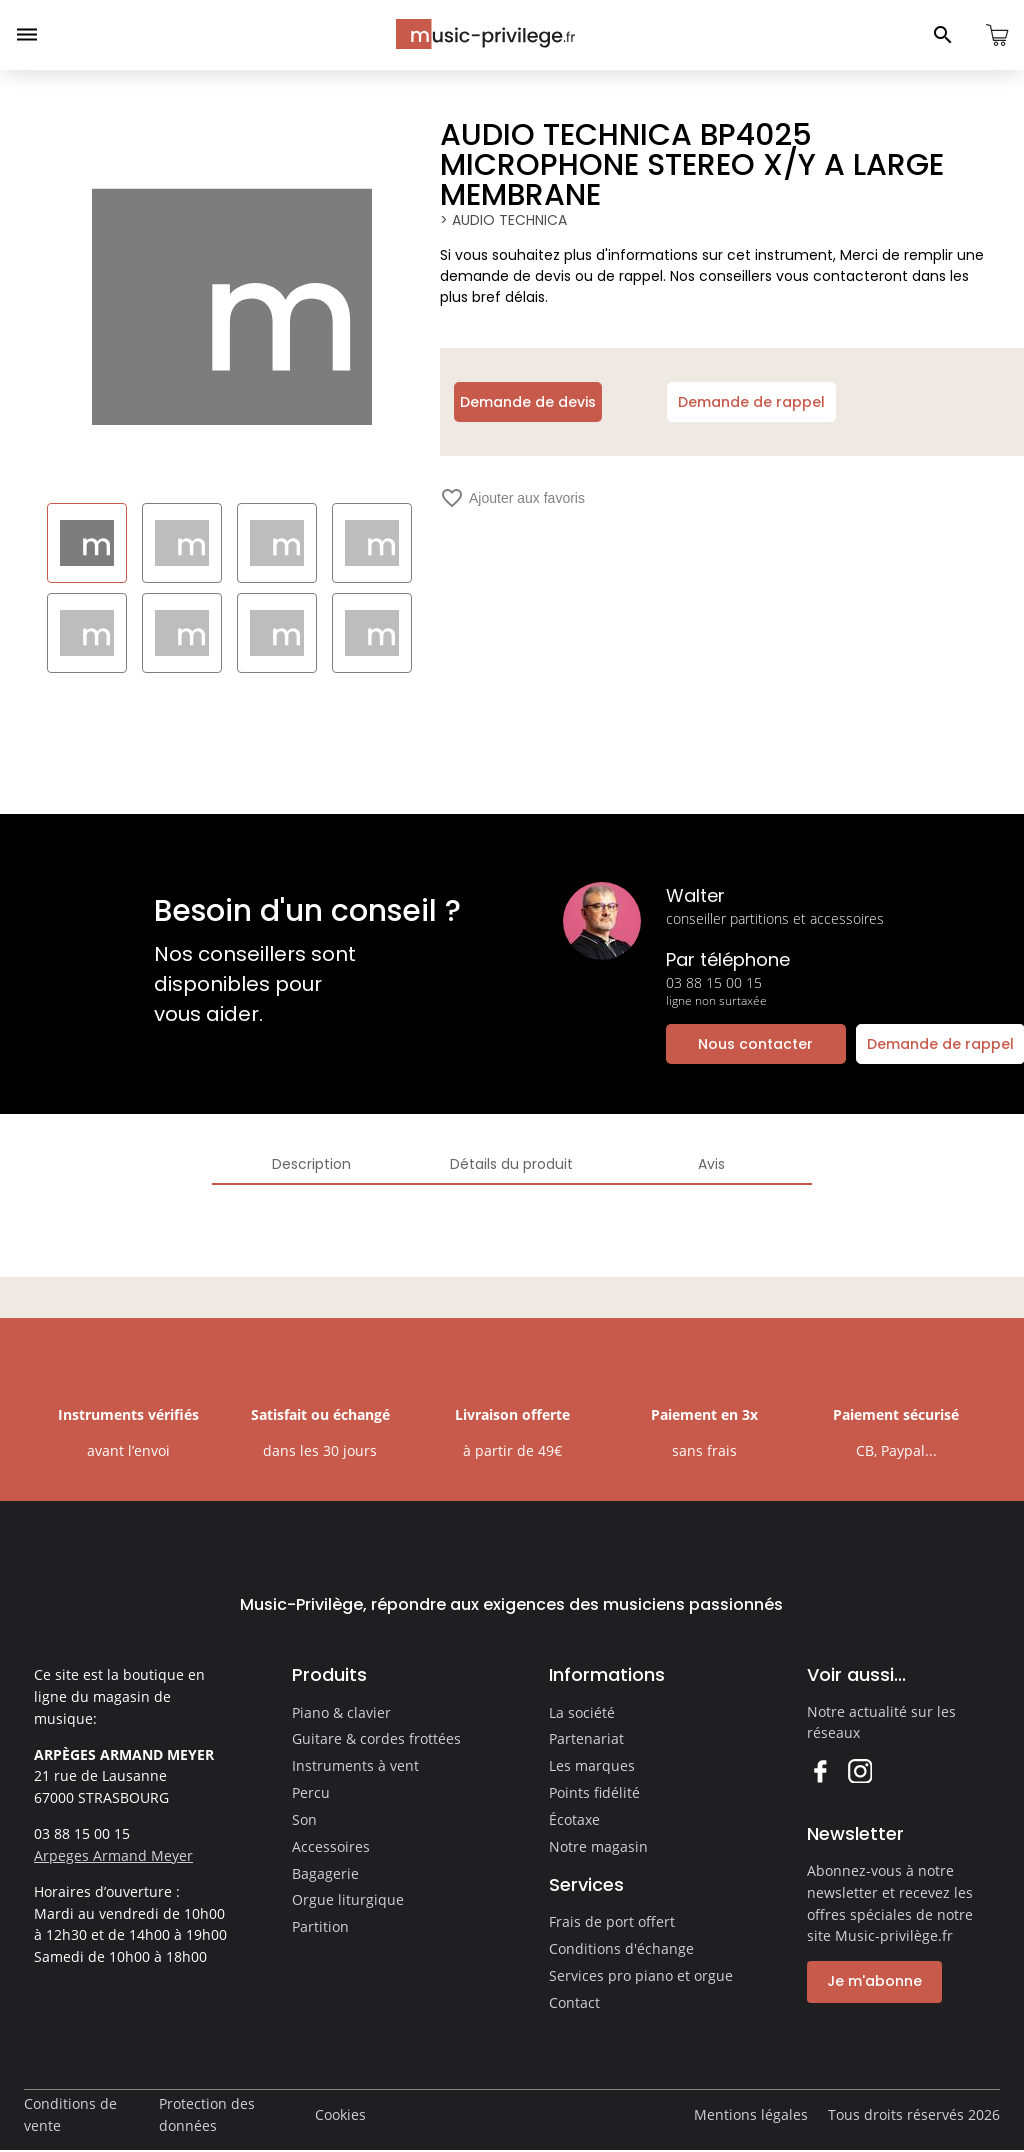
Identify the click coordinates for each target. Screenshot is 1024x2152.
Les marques (592, 1765)
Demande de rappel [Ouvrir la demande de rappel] (751, 402)
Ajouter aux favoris (512, 498)
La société (582, 1712)
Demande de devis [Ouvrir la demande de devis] (528, 402)
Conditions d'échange (621, 1948)
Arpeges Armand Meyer (113, 1855)
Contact (574, 2002)
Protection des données (207, 2114)
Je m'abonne (874, 1981)
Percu (311, 1792)
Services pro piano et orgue (641, 1975)
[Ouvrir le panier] (997, 35)
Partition (320, 1926)
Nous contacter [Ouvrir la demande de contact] (755, 1044)
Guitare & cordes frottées (376, 1738)
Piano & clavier (341, 1712)
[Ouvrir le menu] (27, 35)
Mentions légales (751, 2114)
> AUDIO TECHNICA (503, 220)
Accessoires (331, 1846)
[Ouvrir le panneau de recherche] (943, 35)
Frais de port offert (612, 1921)
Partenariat (586, 1738)
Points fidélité (594, 1792)
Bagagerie (325, 1873)
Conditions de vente (70, 2114)
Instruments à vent (355, 1765)
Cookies (340, 2114)
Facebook (819, 1770)
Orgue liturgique (348, 1899)
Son (304, 1819)
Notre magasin (598, 1846)
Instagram (859, 1770)
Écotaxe (574, 1819)
